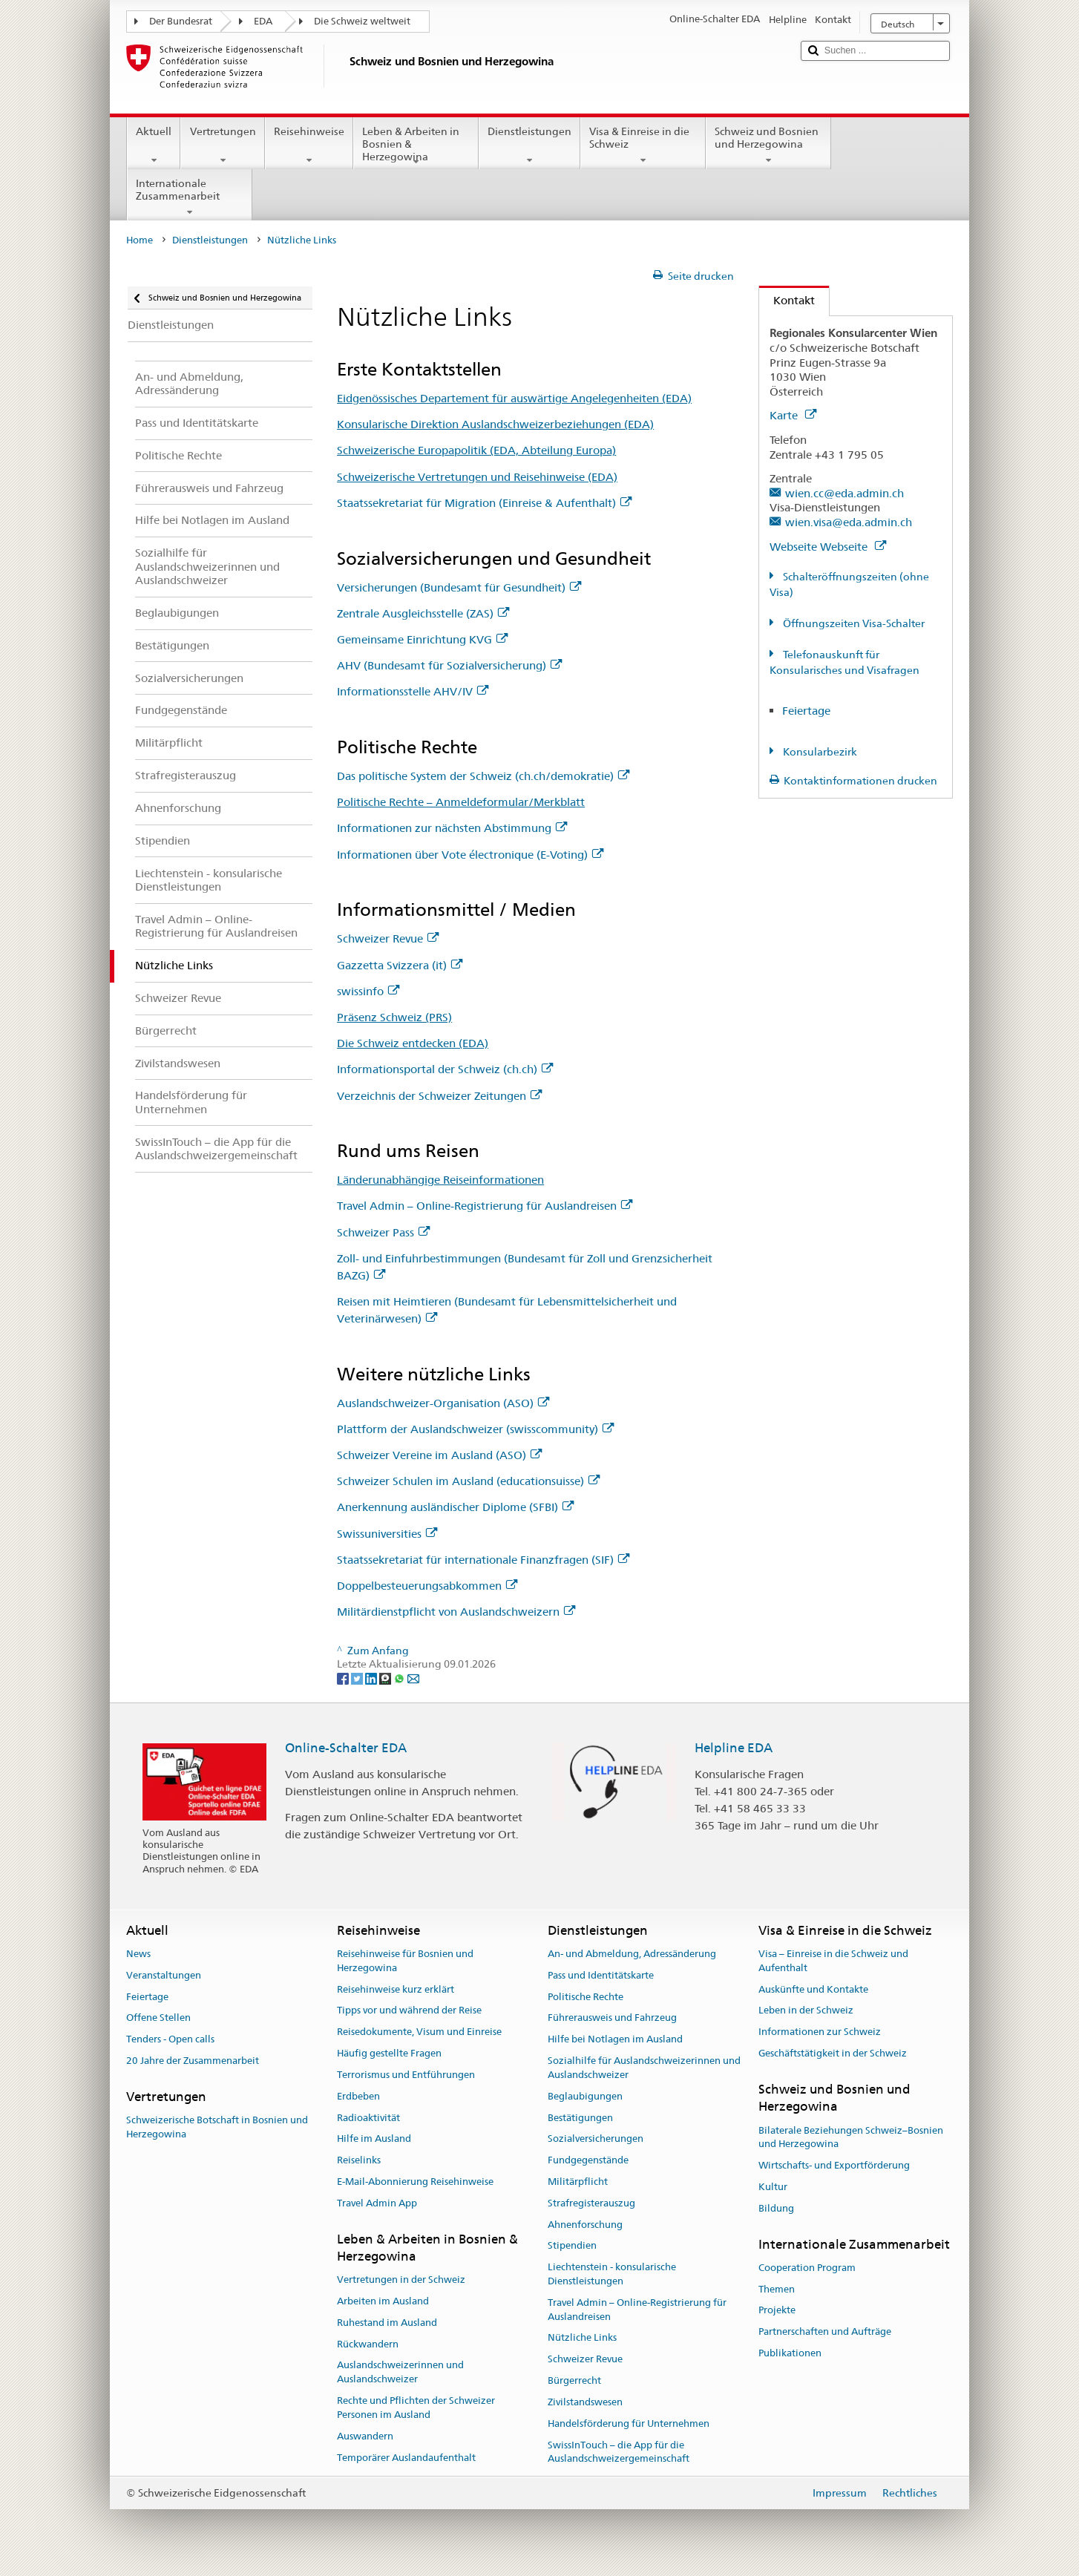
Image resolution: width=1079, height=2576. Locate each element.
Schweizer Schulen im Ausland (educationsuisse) (468, 1481)
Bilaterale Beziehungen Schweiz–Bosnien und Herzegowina (850, 2137)
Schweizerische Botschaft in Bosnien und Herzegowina (217, 2127)
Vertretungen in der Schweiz (401, 2279)
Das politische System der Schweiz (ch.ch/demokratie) (483, 776)
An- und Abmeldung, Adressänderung (632, 1953)
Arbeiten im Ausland (383, 2301)
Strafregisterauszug (591, 2203)
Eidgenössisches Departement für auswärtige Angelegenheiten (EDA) (514, 398)
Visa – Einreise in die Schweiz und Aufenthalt (833, 1960)
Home (139, 240)
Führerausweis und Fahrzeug (612, 2018)
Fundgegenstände (588, 2160)
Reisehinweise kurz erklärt (395, 1989)
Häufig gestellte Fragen (389, 2053)
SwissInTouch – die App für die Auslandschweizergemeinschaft (618, 2452)
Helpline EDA (734, 1747)
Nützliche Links (582, 2338)
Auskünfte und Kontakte (813, 1989)
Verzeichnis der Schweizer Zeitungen (439, 1096)
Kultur (772, 2186)
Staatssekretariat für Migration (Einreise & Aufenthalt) (484, 503)
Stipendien (572, 2246)
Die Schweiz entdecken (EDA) (412, 1043)
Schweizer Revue (388, 938)
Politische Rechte (585, 1996)
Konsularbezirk (819, 752)
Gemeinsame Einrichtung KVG (422, 639)
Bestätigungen (580, 2117)
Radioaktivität (368, 2117)
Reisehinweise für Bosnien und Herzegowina (405, 1960)
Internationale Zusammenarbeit (190, 197)
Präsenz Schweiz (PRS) (394, 1017)
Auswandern (365, 2436)
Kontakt (787, 300)
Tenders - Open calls (170, 2039)
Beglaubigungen (585, 2096)
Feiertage (806, 711)
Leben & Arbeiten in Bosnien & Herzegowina (416, 146)
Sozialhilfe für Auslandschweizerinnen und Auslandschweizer (644, 2067)
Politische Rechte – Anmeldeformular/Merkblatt (461, 802)
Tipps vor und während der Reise (409, 2010)
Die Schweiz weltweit (362, 21)
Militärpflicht (578, 2181)
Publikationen (789, 2353)
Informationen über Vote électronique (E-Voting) (470, 855)
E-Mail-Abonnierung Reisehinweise (415, 2181)
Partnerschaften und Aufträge (824, 2332)
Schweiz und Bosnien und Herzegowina (768, 145)
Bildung (776, 2208)
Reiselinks (359, 2160)
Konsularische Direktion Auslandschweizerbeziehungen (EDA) (495, 424)
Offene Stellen (158, 2018)
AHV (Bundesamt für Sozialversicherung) (449, 665)
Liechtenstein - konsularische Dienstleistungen (612, 2274)
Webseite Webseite (828, 547)
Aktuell (154, 145)
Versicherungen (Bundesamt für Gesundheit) (459, 587)
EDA (263, 21)
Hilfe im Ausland (374, 2139)
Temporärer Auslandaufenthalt (406, 2457)
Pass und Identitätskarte (601, 1975)
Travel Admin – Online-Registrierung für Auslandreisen (484, 1206)
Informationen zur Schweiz (819, 2032)
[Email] (413, 1678)
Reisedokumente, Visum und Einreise (419, 2032)
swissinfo (368, 991)
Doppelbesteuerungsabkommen (427, 1586)
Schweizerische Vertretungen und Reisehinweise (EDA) (477, 477)
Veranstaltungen (163, 1975)
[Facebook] (344, 1678)
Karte (793, 415)
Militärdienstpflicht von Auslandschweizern (456, 1612)
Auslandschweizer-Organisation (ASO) (443, 1403)
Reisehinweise (309, 145)
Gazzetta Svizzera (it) (399, 965)
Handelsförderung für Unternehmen (628, 2423)
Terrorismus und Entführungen (406, 2074)
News (138, 1953)
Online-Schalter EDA (346, 1747)
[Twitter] (358, 1678)
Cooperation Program (807, 2267)
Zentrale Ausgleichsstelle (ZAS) (423, 613)
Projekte (777, 2310)
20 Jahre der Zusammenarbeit (192, 2060)
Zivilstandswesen (585, 2402)
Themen (776, 2289)
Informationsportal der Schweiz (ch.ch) (445, 1069)
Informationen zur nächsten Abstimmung (452, 828)
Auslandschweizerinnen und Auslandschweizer (400, 2372)
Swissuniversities (387, 1534)
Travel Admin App (377, 2203)
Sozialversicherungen (595, 2139)
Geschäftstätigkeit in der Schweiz (832, 2053)
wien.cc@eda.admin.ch (844, 493)
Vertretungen (222, 145)
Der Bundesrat (180, 21)
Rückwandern (368, 2344)
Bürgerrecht (574, 2380)
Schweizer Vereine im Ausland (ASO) (439, 1455)
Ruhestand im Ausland (387, 2322)
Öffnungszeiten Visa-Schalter (853, 623)
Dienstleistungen (529, 145)
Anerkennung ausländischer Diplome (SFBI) (455, 1507)
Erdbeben (358, 2096)
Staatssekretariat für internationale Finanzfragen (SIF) (483, 1560)
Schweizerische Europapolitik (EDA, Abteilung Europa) (476, 450)
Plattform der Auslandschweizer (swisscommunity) (475, 1429)
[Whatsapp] (400, 1678)
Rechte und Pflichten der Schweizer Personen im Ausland (416, 2407)
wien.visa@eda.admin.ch (848, 522)
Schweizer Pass (383, 1232)
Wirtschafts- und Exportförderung (834, 2165)
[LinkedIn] (372, 1678)
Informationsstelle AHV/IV (412, 691)
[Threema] (386, 1678)
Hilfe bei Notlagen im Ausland (615, 2039)
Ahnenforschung (585, 2224)
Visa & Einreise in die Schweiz (643, 145)
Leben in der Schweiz (805, 2010)
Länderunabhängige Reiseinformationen (440, 1180)
